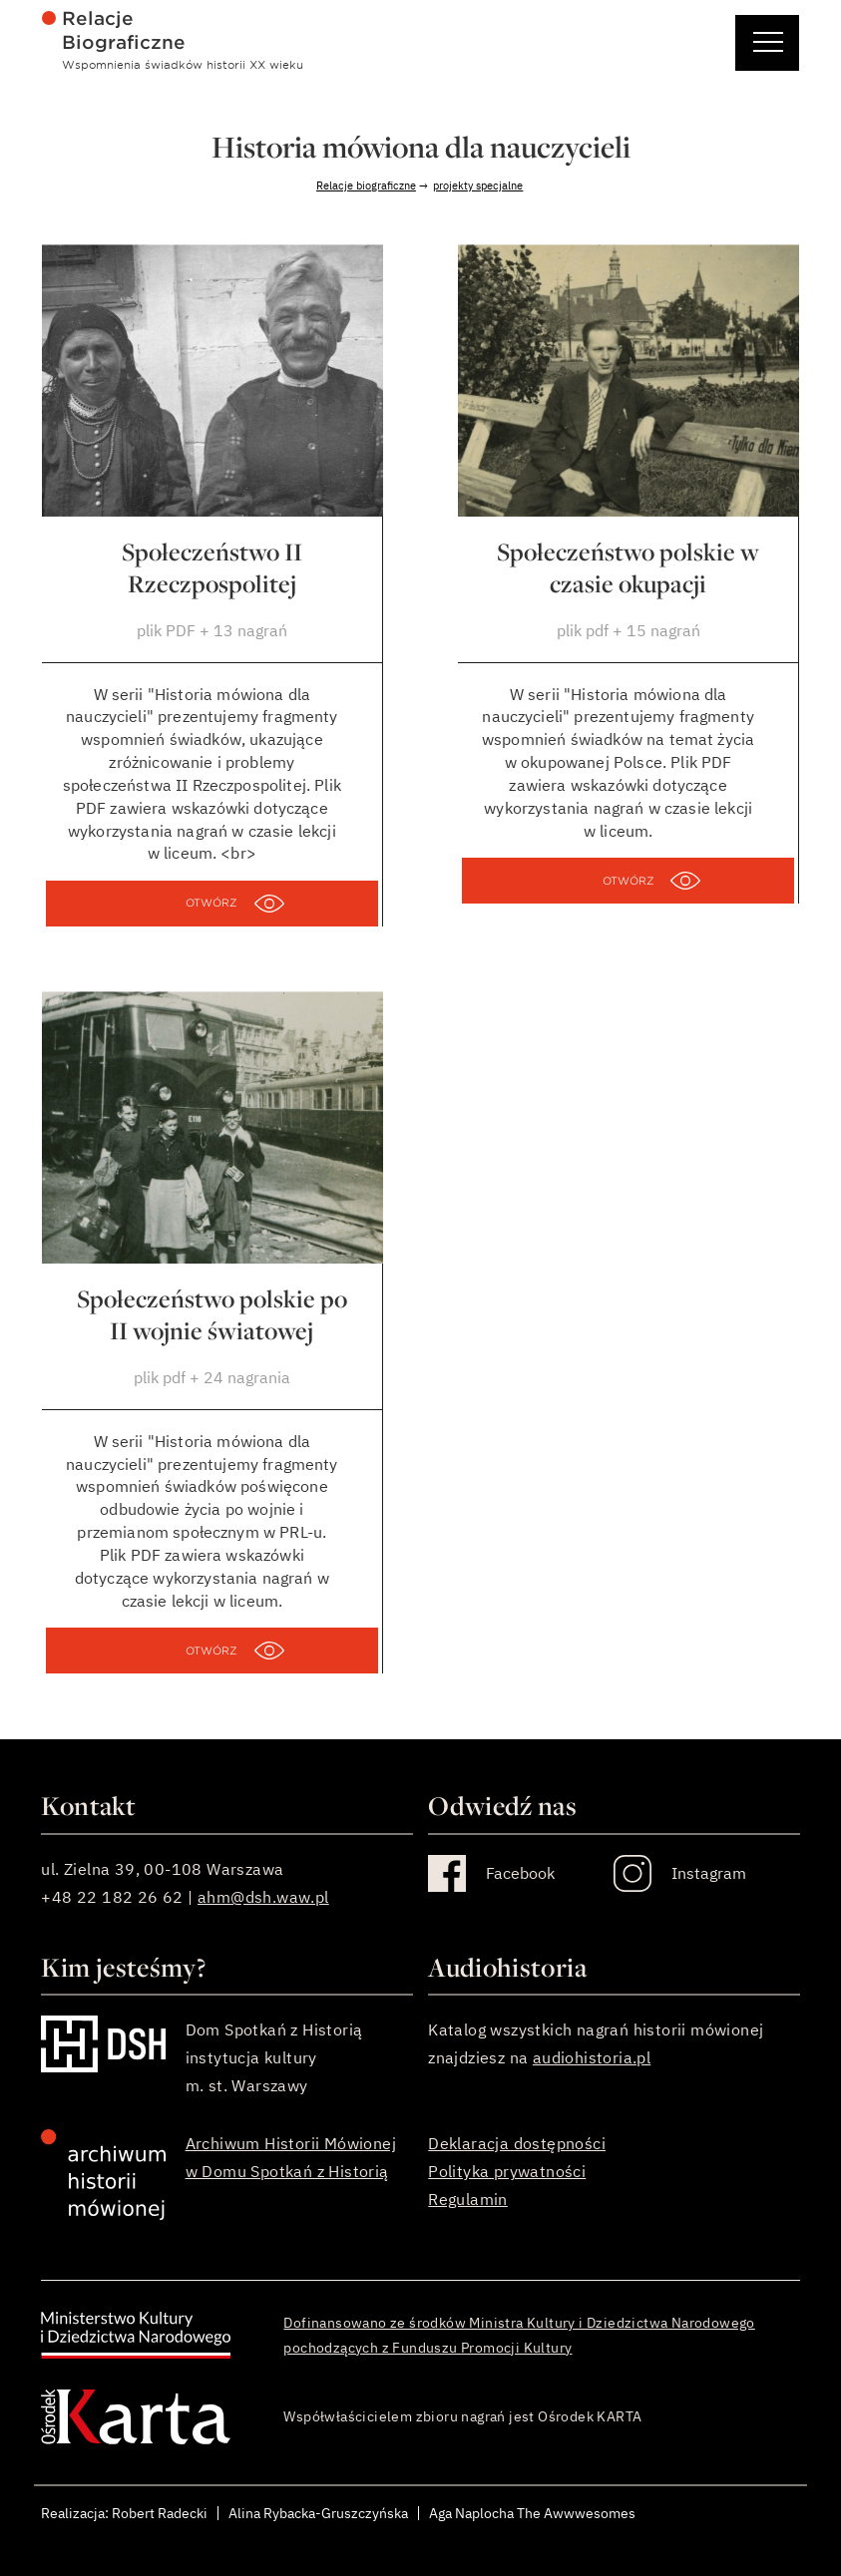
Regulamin (468, 2199)
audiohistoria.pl (591, 2057)
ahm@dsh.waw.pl (263, 1897)
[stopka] (421, 2174)
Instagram (708, 1873)
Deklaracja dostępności (517, 2143)
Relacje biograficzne (366, 185)
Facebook (520, 1873)
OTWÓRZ (211, 903)
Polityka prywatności (507, 2171)
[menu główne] (420, 40)
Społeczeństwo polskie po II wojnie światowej (212, 1314)
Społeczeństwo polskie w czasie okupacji (628, 567)
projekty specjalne (478, 185)
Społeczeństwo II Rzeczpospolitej (212, 567)
